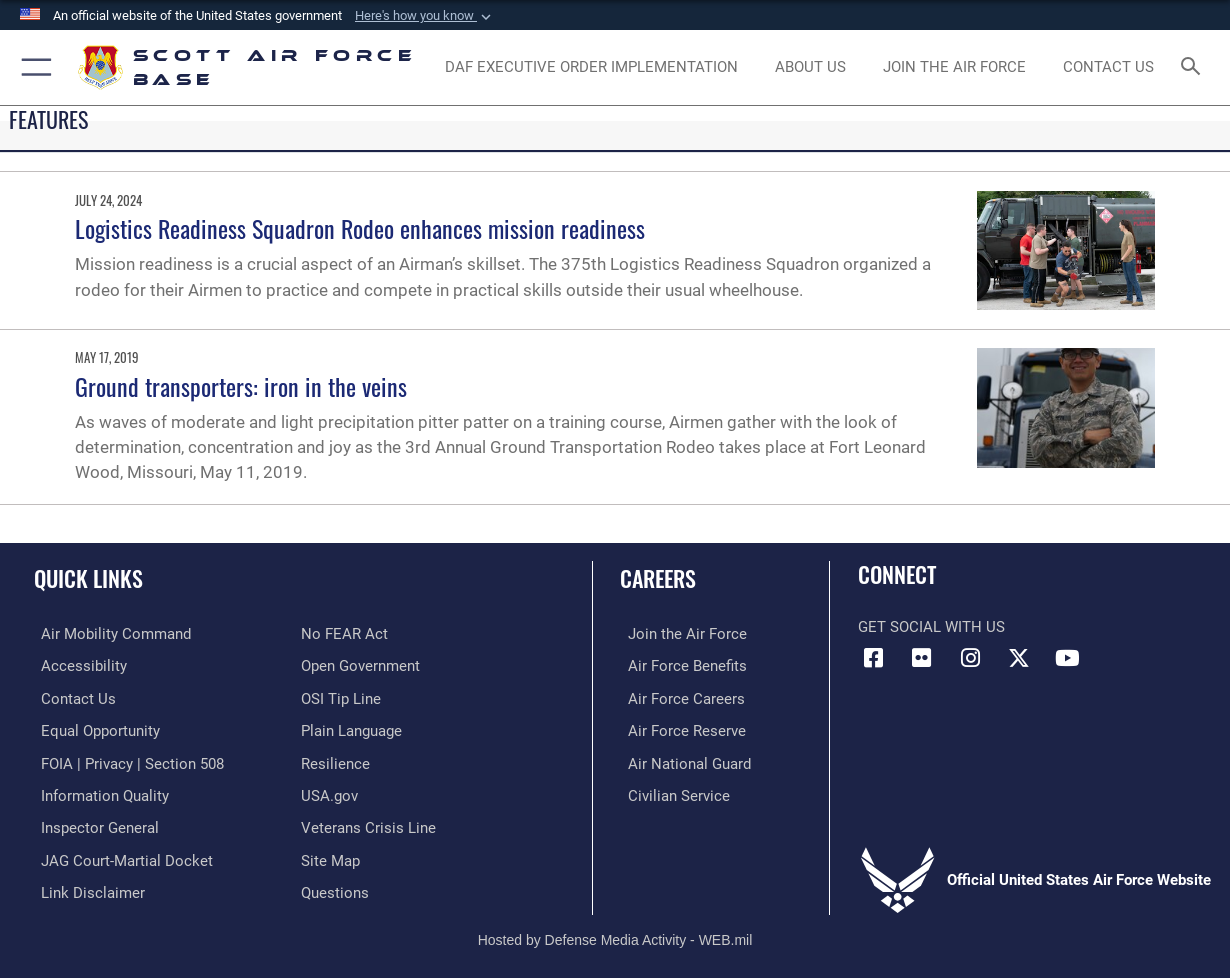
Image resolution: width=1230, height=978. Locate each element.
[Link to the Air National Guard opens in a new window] (681, 761)
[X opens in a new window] (1019, 658)
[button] (425, 16)
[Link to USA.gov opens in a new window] (329, 792)
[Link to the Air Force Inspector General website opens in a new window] (93, 824)
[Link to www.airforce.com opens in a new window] (679, 634)
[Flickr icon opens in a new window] (922, 658)
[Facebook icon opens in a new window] (873, 658)
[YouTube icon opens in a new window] (1068, 658)
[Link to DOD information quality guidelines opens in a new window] (98, 792)
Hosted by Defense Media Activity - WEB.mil (615, 933)
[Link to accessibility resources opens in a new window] (77, 665)
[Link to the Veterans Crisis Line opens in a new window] (368, 824)
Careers (658, 577)
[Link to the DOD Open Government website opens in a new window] (360, 665)
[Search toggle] (1195, 67)
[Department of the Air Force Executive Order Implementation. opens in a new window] (591, 67)
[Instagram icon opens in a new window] (970, 658)
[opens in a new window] (954, 67)
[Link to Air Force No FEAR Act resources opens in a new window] (344, 634)
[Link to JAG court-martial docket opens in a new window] (120, 856)
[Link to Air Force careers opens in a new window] (678, 697)
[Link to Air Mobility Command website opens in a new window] (109, 634)
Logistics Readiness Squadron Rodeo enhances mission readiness (360, 228)
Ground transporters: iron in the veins (241, 386)
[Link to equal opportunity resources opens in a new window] (93, 729)
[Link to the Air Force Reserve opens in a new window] (679, 729)
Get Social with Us (931, 627)
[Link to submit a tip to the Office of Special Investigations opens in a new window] (341, 697)
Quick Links (88, 577)
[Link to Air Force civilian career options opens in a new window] (671, 792)
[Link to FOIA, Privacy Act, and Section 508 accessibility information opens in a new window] (125, 761)
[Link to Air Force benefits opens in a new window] (679, 665)
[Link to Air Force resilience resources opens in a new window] (335, 761)
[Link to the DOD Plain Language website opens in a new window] (351, 729)
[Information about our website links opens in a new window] (86, 887)
